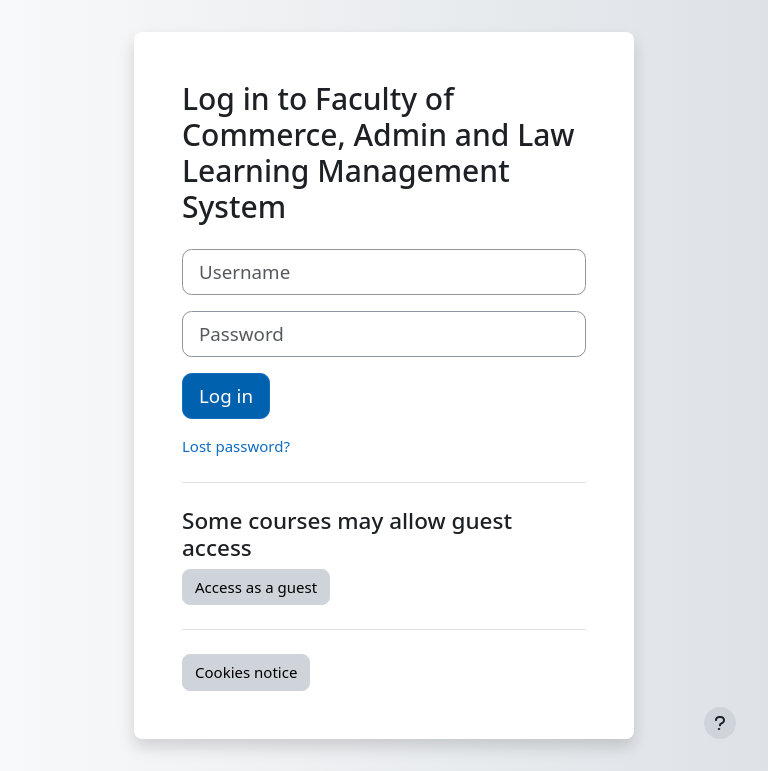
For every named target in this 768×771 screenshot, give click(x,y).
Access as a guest (256, 587)
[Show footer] (720, 723)
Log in (226, 395)
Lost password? (236, 446)
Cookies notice (246, 672)
